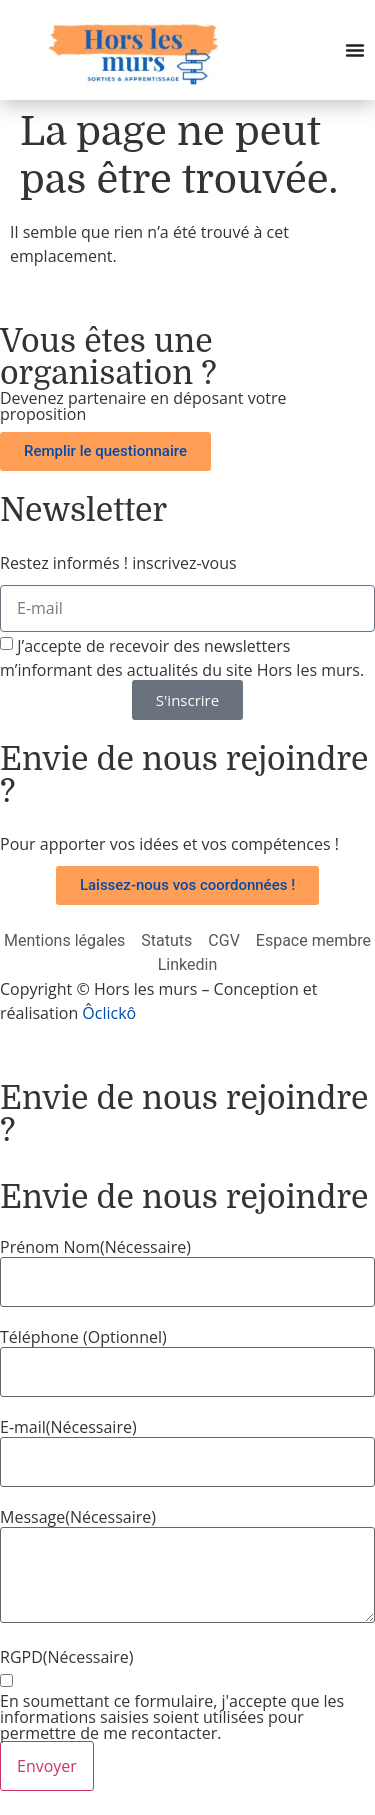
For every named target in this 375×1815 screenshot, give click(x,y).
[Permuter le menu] (355, 50)
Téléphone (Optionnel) (83, 1337)
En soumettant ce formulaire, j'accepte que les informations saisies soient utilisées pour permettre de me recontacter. (172, 1717)
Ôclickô (109, 1013)
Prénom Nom (95, 1247)
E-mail (68, 1427)
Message (78, 1517)
